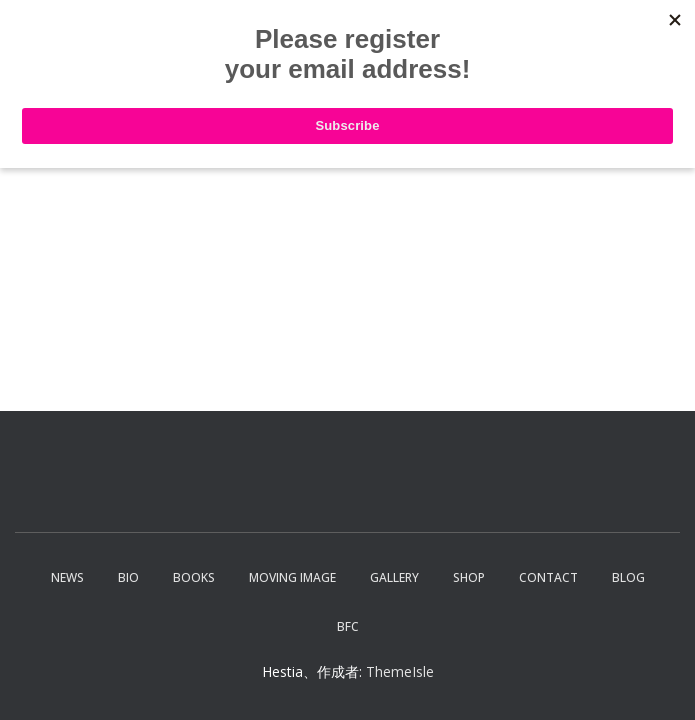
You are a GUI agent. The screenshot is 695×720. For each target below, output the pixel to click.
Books (194, 577)
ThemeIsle (400, 671)
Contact (548, 577)
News (67, 577)
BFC (348, 626)
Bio (128, 577)
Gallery (394, 577)
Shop (469, 577)
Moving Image (292, 577)
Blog (628, 577)
